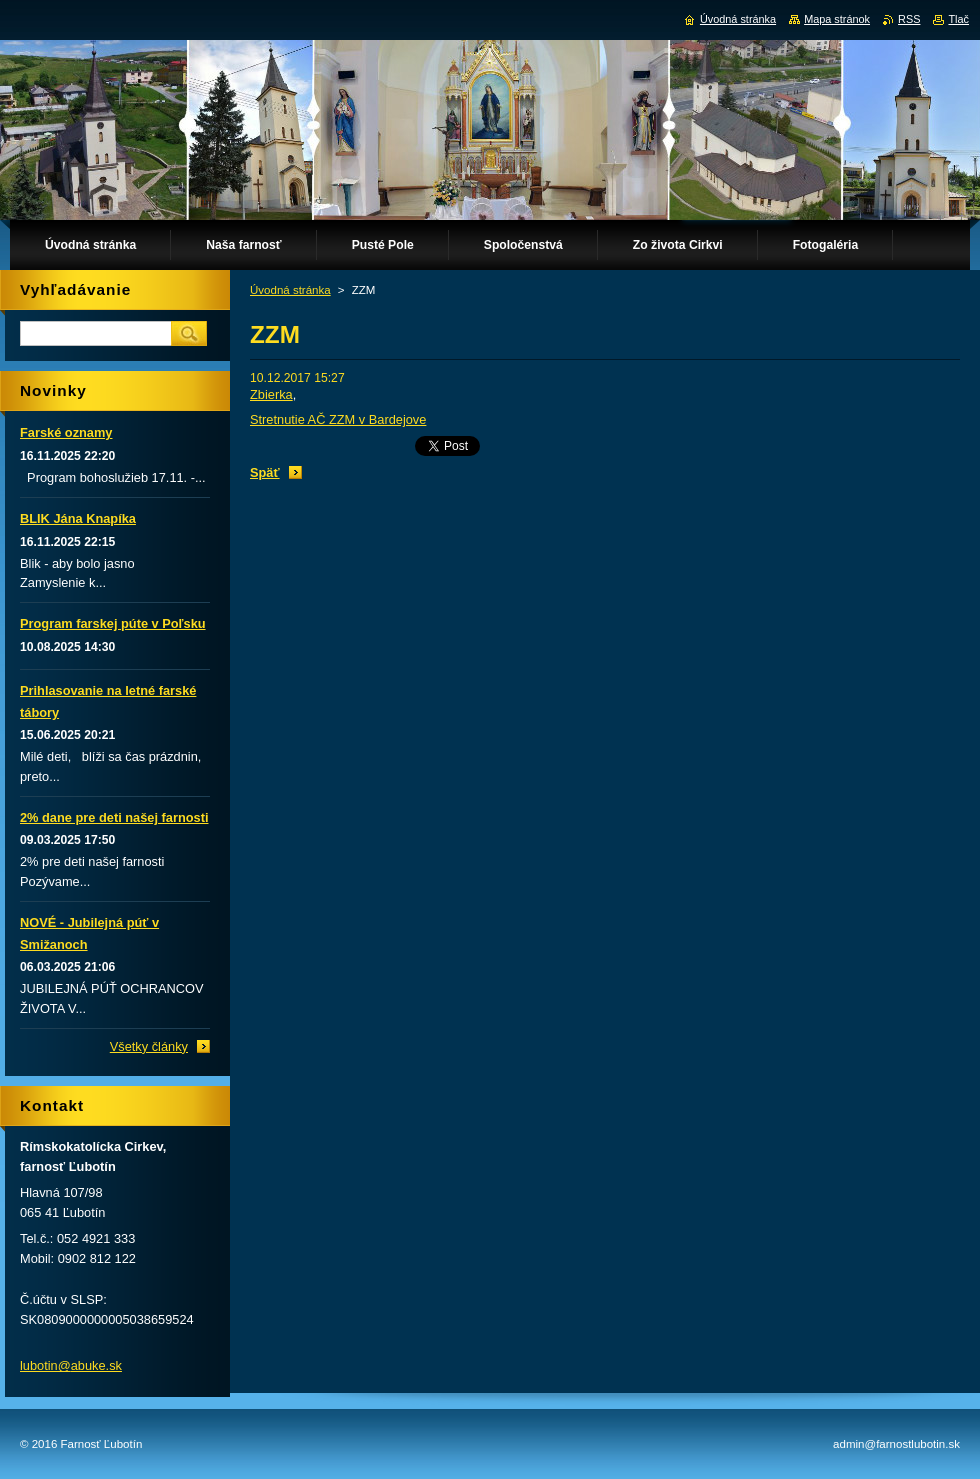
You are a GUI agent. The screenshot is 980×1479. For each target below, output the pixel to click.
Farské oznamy (66, 432)
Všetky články (149, 1046)
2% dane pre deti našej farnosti (114, 817)
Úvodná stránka (290, 290)
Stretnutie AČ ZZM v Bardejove (338, 419)
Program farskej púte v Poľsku (113, 623)
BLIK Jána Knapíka (78, 518)
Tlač (958, 19)
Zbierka (271, 394)
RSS (909, 19)
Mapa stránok (837, 19)
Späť (265, 472)
